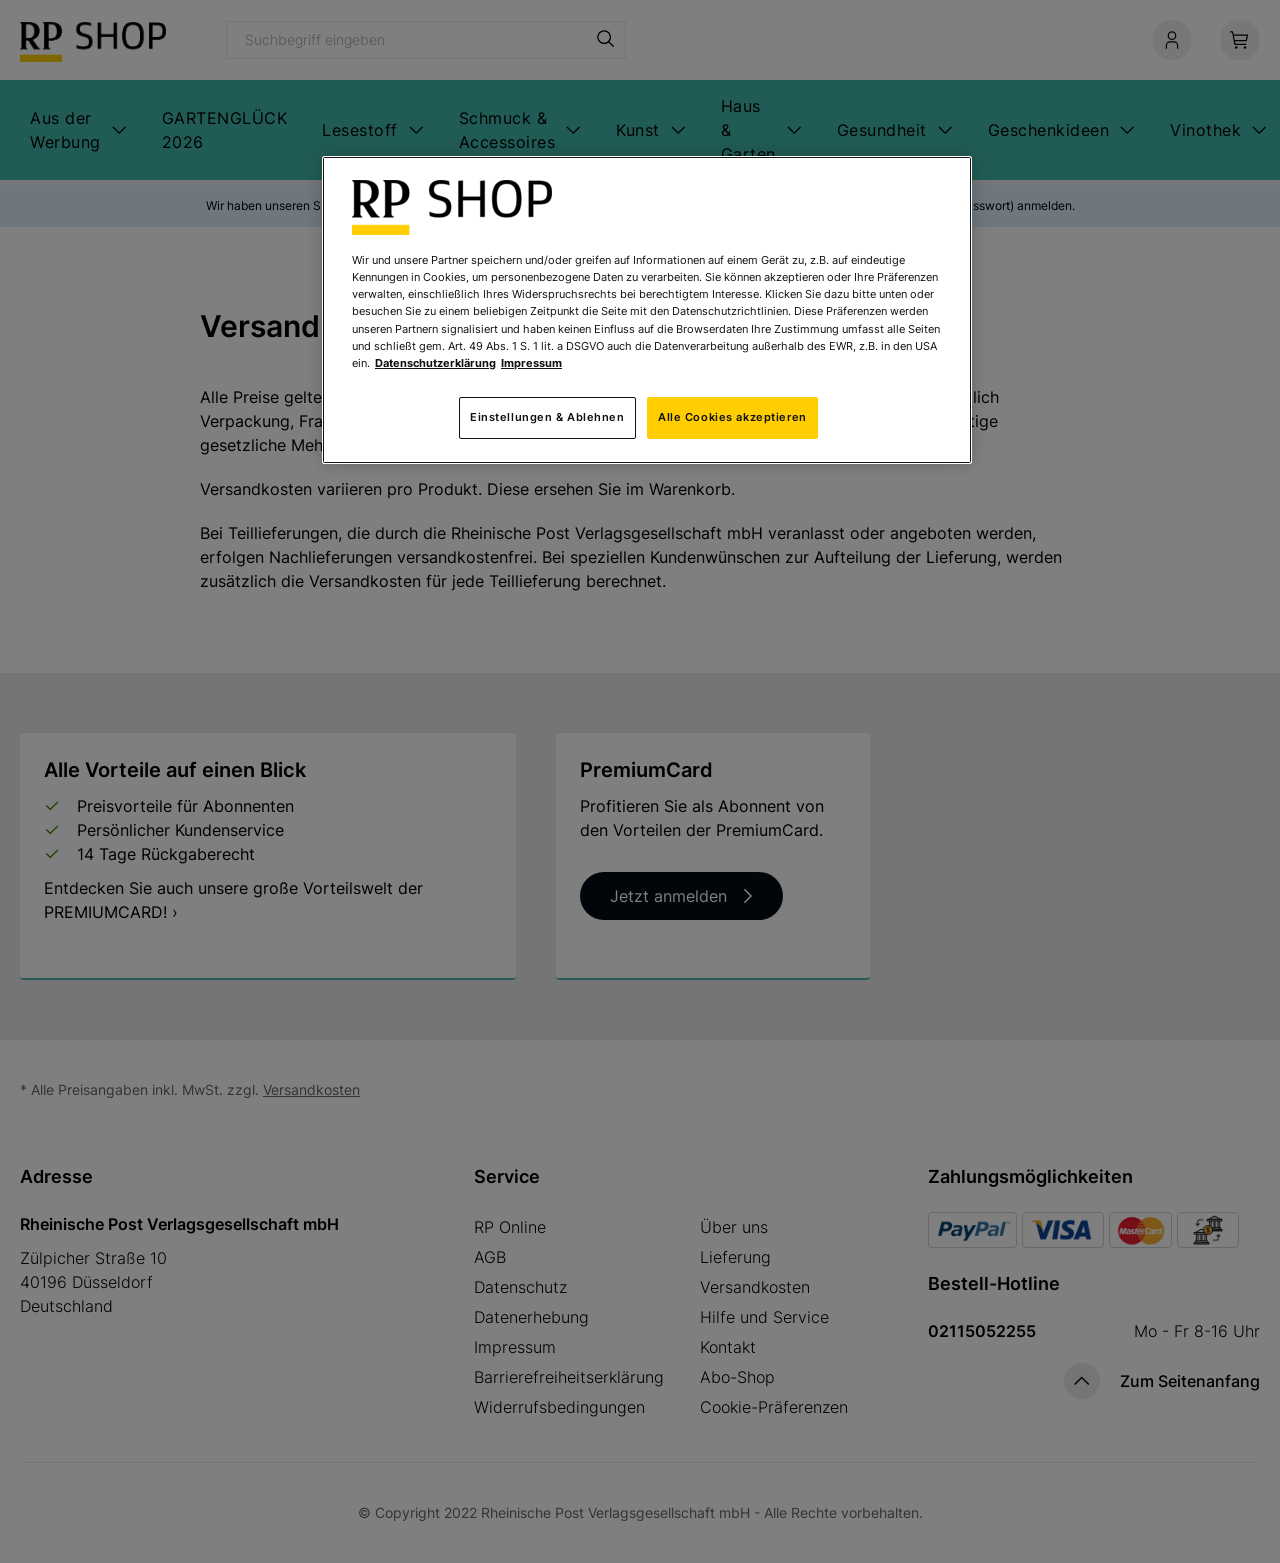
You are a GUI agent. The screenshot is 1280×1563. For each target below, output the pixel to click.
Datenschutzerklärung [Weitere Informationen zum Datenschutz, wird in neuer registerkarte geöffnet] (435, 363)
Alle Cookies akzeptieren (732, 417)
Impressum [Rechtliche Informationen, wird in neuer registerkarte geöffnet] (531, 363)
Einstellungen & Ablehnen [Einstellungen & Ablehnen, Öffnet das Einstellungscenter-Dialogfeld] (547, 417)
